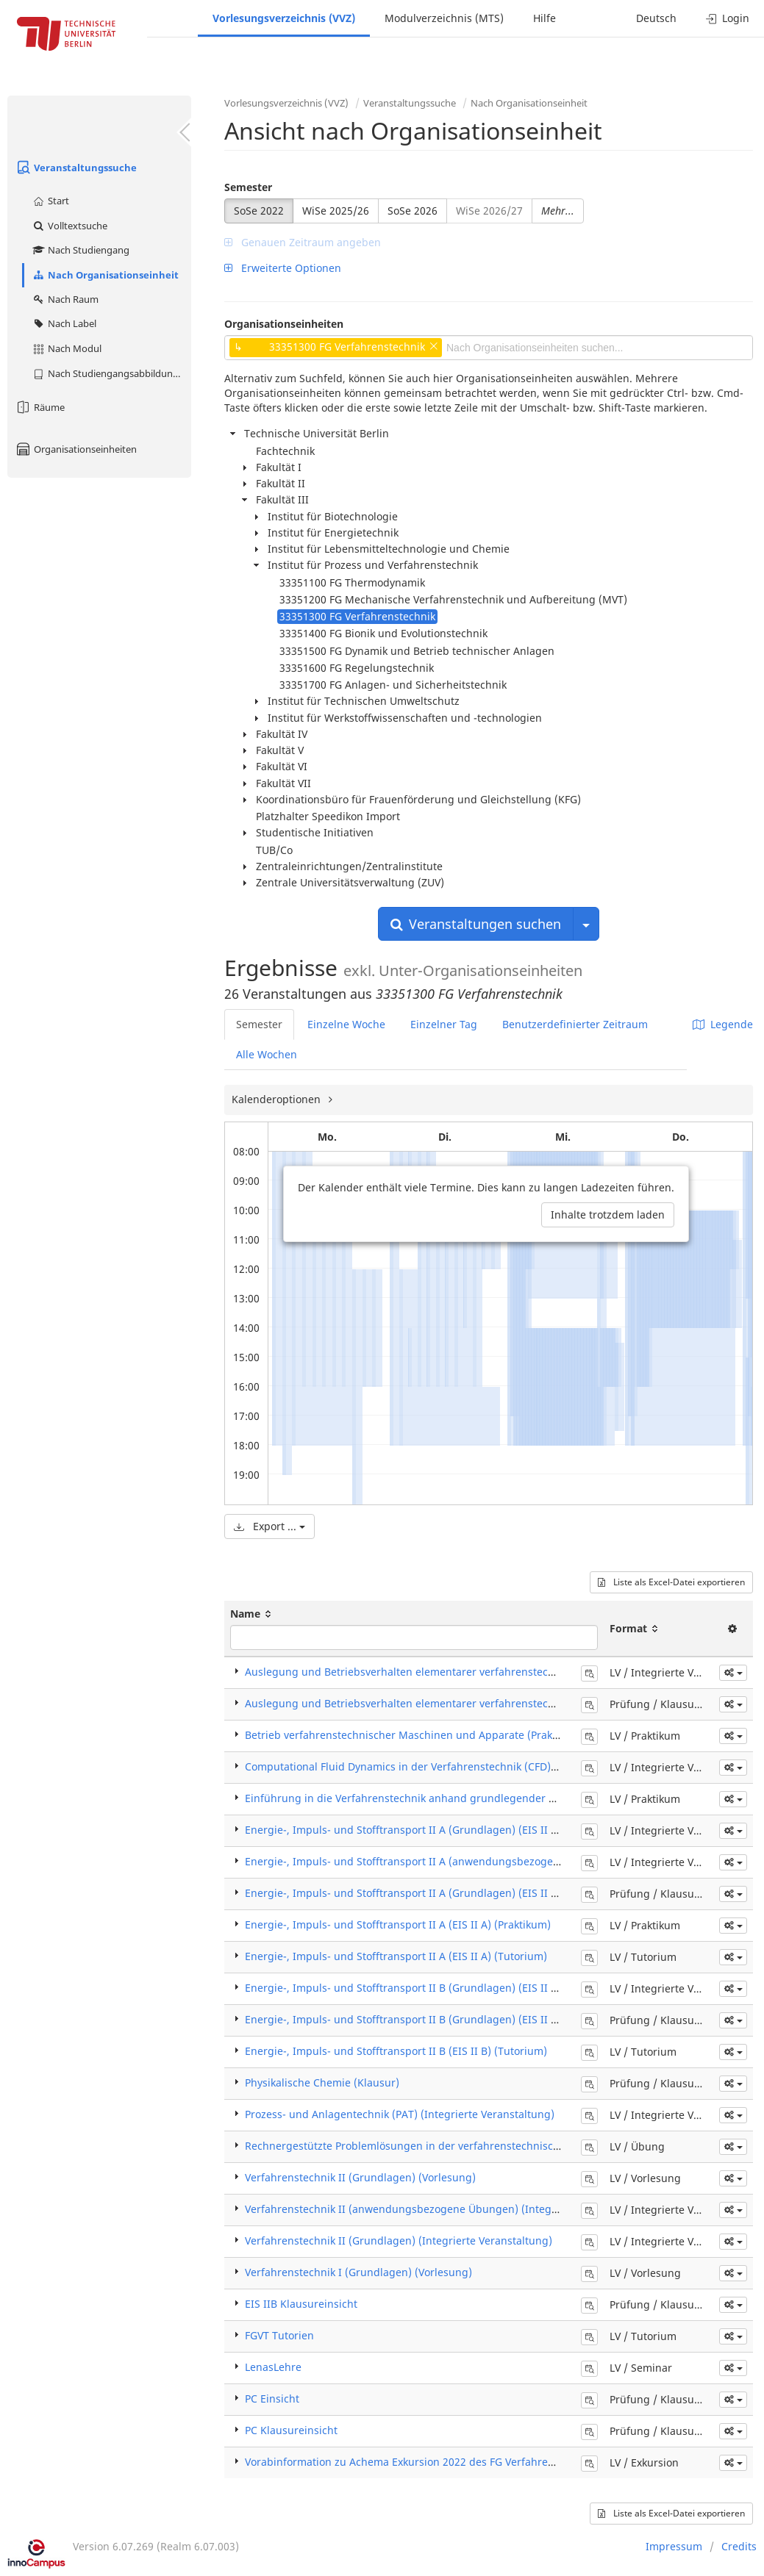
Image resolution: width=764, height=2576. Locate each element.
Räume (40, 407)
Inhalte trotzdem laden (608, 1214)
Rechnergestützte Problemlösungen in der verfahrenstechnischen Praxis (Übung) (447, 2146)
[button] (733, 1673)
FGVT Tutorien (279, 2335)
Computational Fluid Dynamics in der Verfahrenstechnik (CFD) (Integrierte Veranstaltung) (466, 1766)
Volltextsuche (69, 225)
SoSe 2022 (259, 211)
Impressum (674, 2546)
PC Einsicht (272, 2398)
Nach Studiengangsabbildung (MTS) (111, 373)
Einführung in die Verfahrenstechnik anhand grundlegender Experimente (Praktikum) (458, 1798)
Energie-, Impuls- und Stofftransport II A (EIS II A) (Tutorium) (396, 1956)
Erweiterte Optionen (282, 268)
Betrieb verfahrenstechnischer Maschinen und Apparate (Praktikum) (414, 1735)
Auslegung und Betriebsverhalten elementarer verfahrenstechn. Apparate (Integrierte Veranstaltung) (497, 1672)
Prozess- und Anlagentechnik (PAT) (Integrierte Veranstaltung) (399, 2114)
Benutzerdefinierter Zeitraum (575, 1024)
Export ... (269, 1526)
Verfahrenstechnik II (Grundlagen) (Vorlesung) (360, 2177)
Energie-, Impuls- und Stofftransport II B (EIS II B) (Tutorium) (396, 2051)
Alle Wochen (266, 1054)
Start (50, 200)
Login (727, 18)
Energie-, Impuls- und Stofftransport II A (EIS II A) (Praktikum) (398, 1924)
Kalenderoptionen (278, 1099)
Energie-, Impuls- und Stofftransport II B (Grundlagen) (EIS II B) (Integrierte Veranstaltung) (471, 1988)
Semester (248, 187)
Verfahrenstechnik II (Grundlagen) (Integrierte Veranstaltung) (398, 2240)
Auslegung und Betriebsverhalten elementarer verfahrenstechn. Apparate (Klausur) (453, 1703)
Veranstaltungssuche (76, 167)
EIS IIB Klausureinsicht (301, 2304)
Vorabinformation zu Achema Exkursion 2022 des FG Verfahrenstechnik (420, 2462)
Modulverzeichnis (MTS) (444, 18)
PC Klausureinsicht (291, 2430)
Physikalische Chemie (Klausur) (322, 2082)
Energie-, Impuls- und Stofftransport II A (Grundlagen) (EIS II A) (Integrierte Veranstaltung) (471, 1830)
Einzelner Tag (443, 1024)
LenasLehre (273, 2367)
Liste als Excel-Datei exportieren (671, 1582)
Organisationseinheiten (76, 449)
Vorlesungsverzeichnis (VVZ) (284, 18)
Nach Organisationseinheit (105, 274)
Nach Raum (65, 299)
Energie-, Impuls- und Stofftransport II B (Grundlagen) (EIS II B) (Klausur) (427, 2019)
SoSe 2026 (413, 211)
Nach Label (64, 323)
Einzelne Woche (346, 1024)
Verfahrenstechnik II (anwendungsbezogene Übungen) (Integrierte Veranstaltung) (450, 2209)
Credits (739, 2546)
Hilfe (544, 18)
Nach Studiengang (80, 249)
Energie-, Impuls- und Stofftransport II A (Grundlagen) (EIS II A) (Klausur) (427, 1893)
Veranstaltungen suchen (475, 924)
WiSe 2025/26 (335, 211)
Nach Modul (66, 348)
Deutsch (656, 18)
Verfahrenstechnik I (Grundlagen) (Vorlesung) (358, 2272)
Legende (723, 1024)
